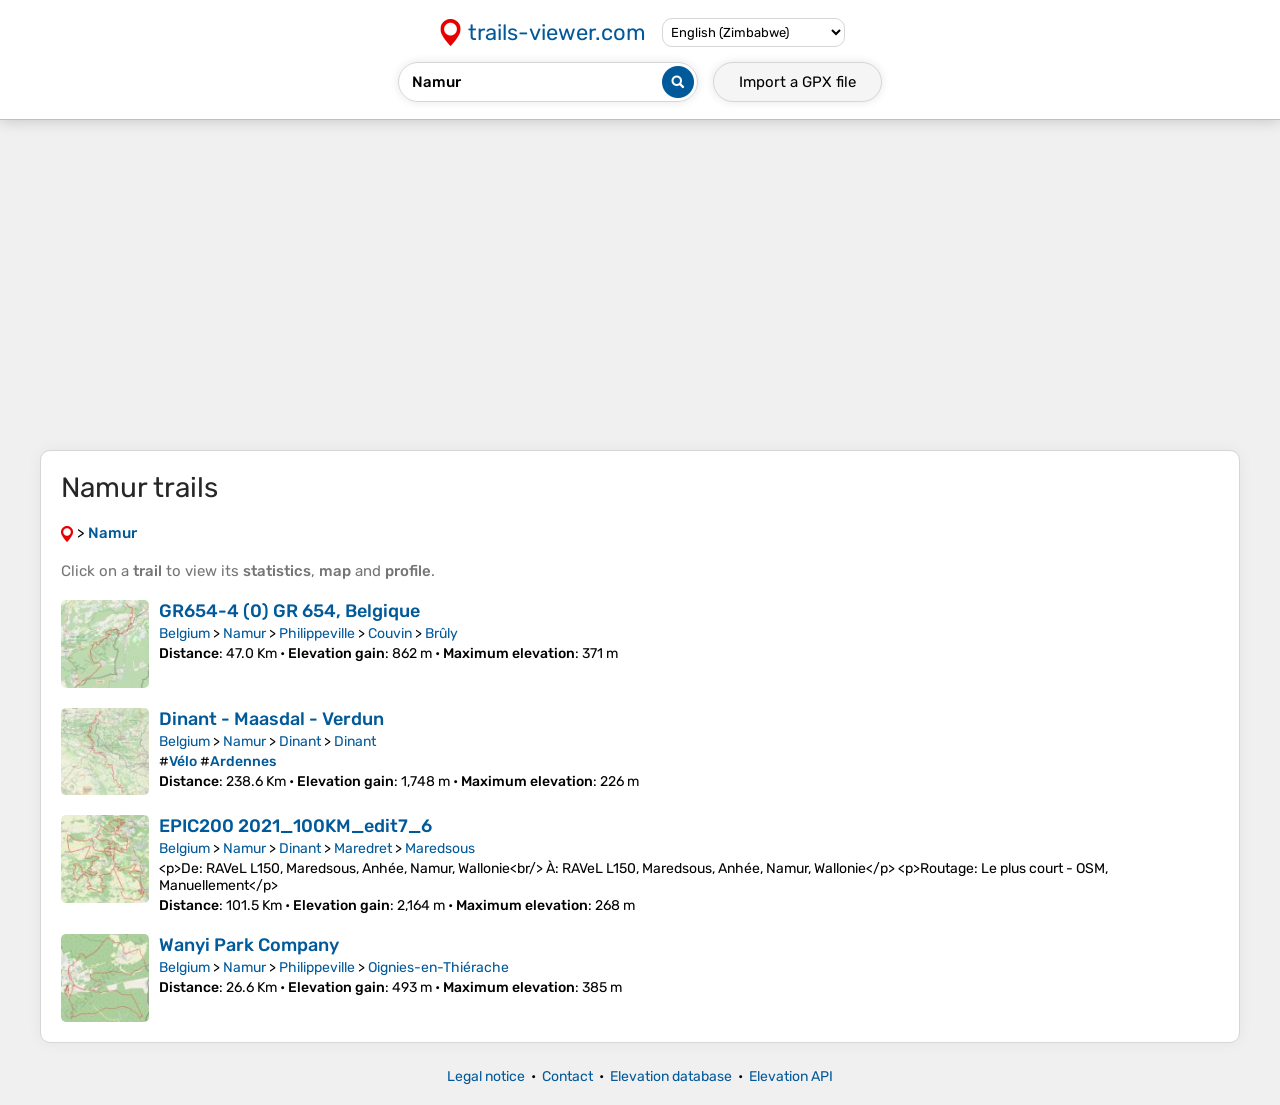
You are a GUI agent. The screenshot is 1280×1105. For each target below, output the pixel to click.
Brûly (441, 633)
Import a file (797, 82)
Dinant (300, 741)
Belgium (184, 633)
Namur (244, 633)
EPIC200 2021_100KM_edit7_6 (295, 826)
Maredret (363, 848)
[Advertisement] (640, 285)
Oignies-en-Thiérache (438, 967)
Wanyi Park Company (249, 945)
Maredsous (440, 848)
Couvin (390, 633)
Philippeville (317, 633)
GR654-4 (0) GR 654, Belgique (289, 611)
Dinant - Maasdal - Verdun (271, 719)
